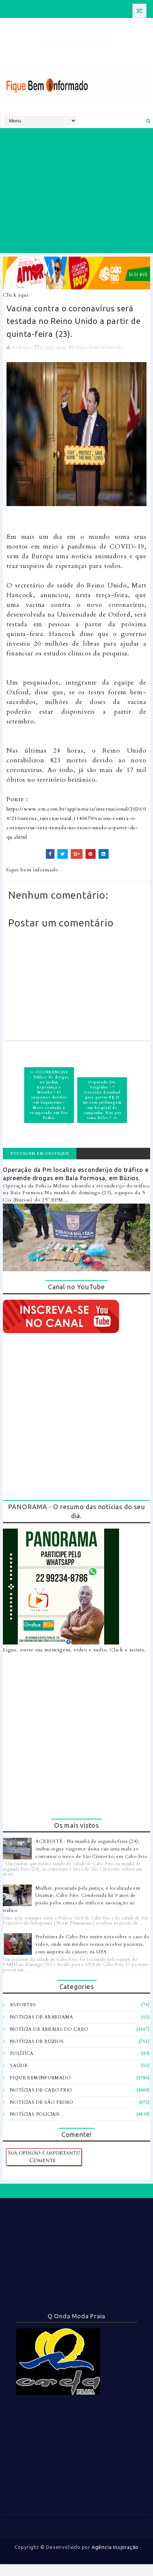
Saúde (18, 2066)
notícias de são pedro (42, 2102)
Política (21, 2053)
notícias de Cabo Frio (41, 2090)
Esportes (23, 2005)
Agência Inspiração (115, 2547)
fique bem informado (99, 347)
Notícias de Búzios (37, 2041)
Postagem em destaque (39, 1153)
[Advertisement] (75, 190)
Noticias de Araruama (41, 2017)
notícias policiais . (36, 2114)
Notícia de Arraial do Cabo (49, 2029)
